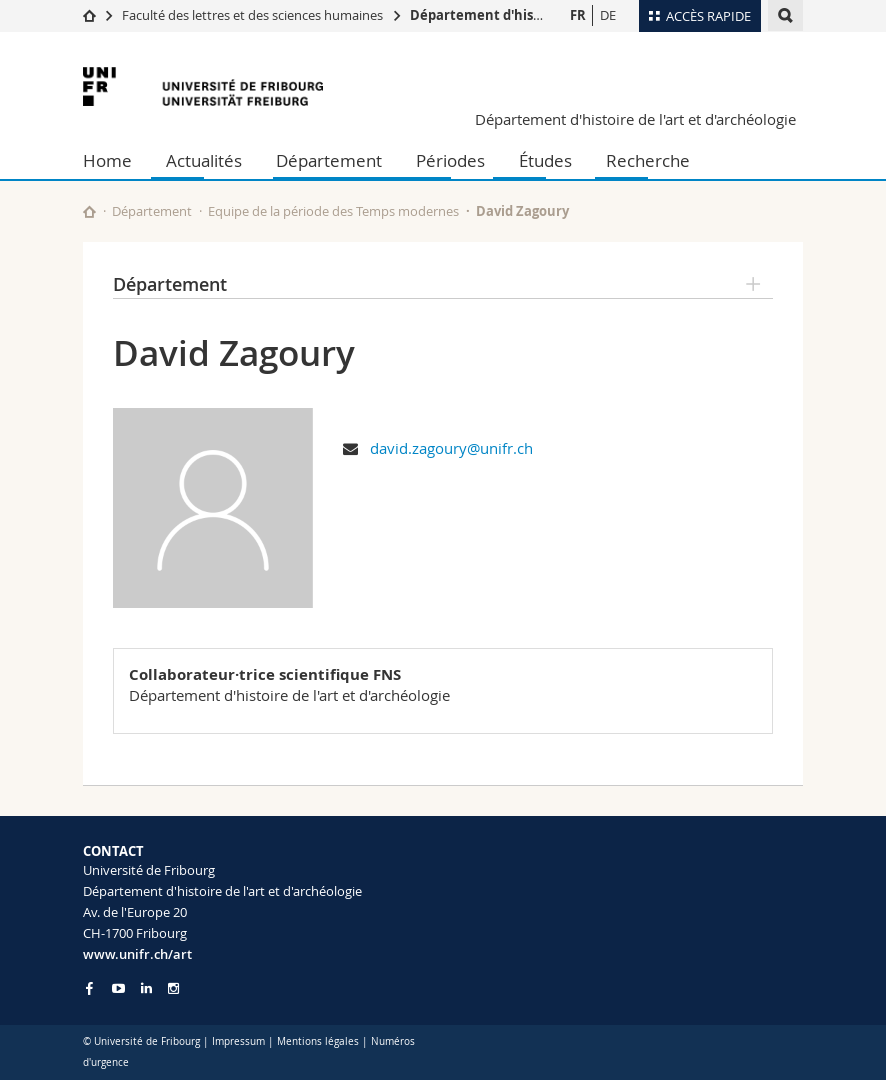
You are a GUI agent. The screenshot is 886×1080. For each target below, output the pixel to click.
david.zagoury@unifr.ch (451, 448)
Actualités (204, 160)
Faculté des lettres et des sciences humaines (252, 15)
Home (107, 160)
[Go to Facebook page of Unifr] (89, 988)
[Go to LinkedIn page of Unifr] (146, 988)
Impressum (238, 1041)
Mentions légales (318, 1041)
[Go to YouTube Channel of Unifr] (118, 988)
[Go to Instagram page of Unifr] (173, 988)
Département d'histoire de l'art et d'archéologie (635, 119)
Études (545, 160)
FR (578, 15)
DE (608, 15)
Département (329, 160)
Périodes (450, 160)
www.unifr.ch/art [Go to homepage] (137, 954)
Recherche (648, 160)
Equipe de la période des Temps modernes (333, 211)
